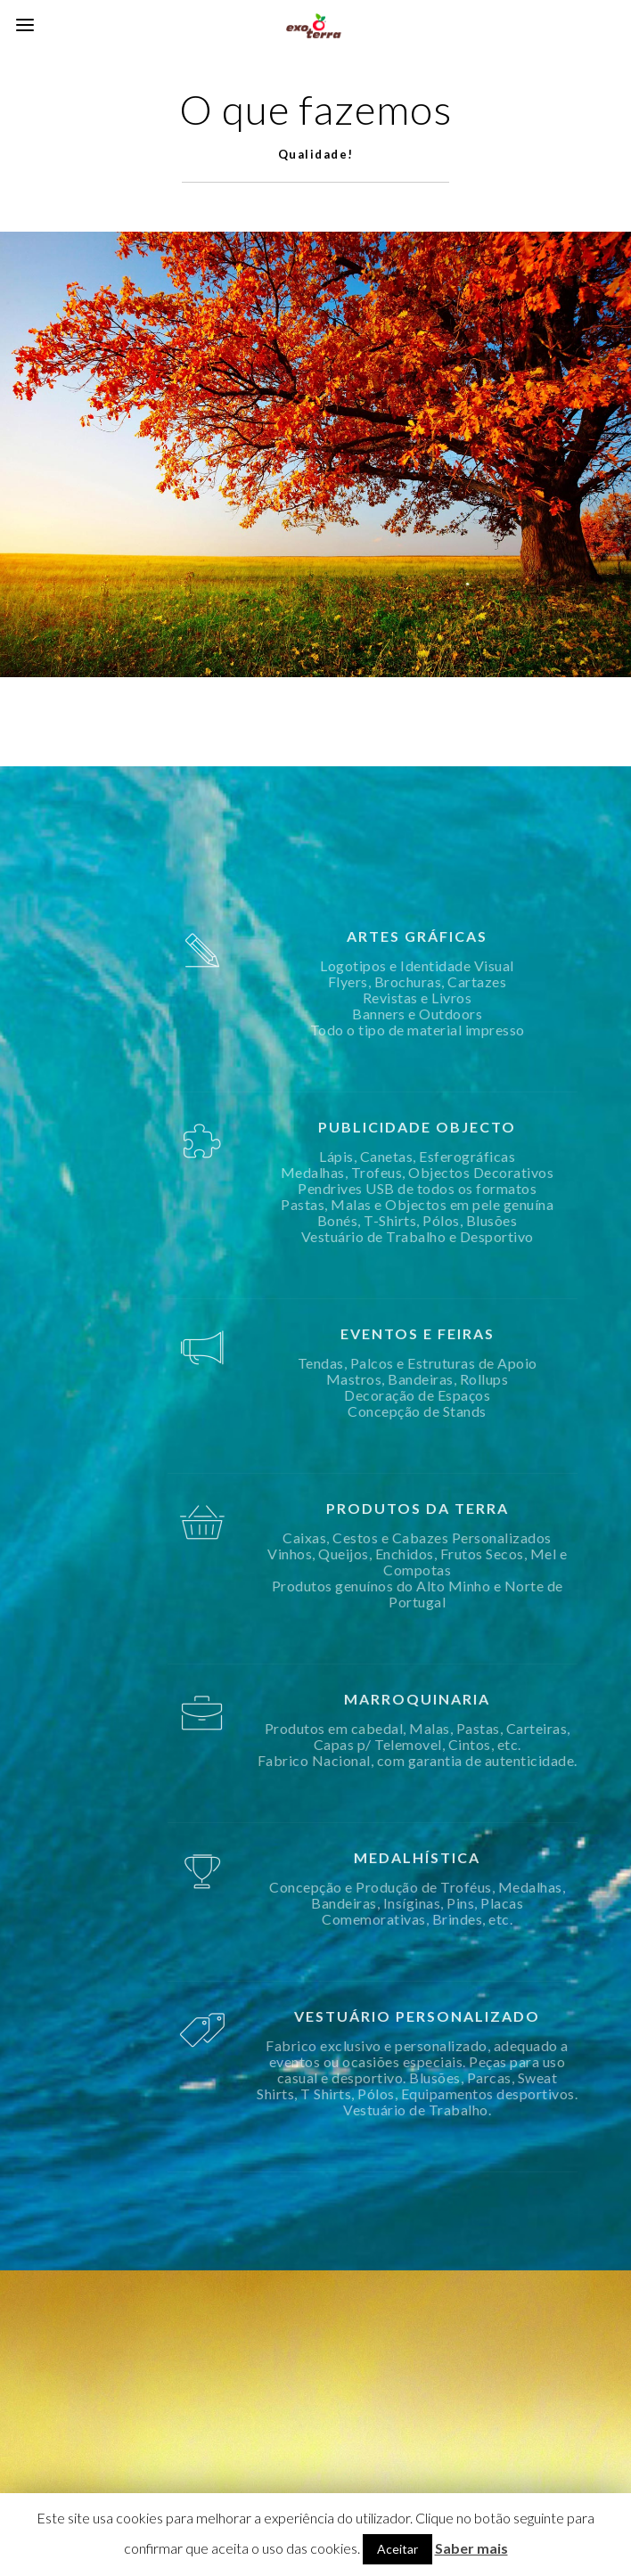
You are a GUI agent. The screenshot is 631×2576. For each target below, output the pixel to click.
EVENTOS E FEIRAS (490, 1333)
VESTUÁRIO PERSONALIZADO (490, 2016)
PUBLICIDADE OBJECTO (490, 1126)
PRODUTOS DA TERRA (489, 1508)
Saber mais (471, 2547)
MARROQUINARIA (490, 1698)
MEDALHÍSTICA (490, 1857)
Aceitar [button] (397, 2548)
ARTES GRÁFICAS (490, 936)
